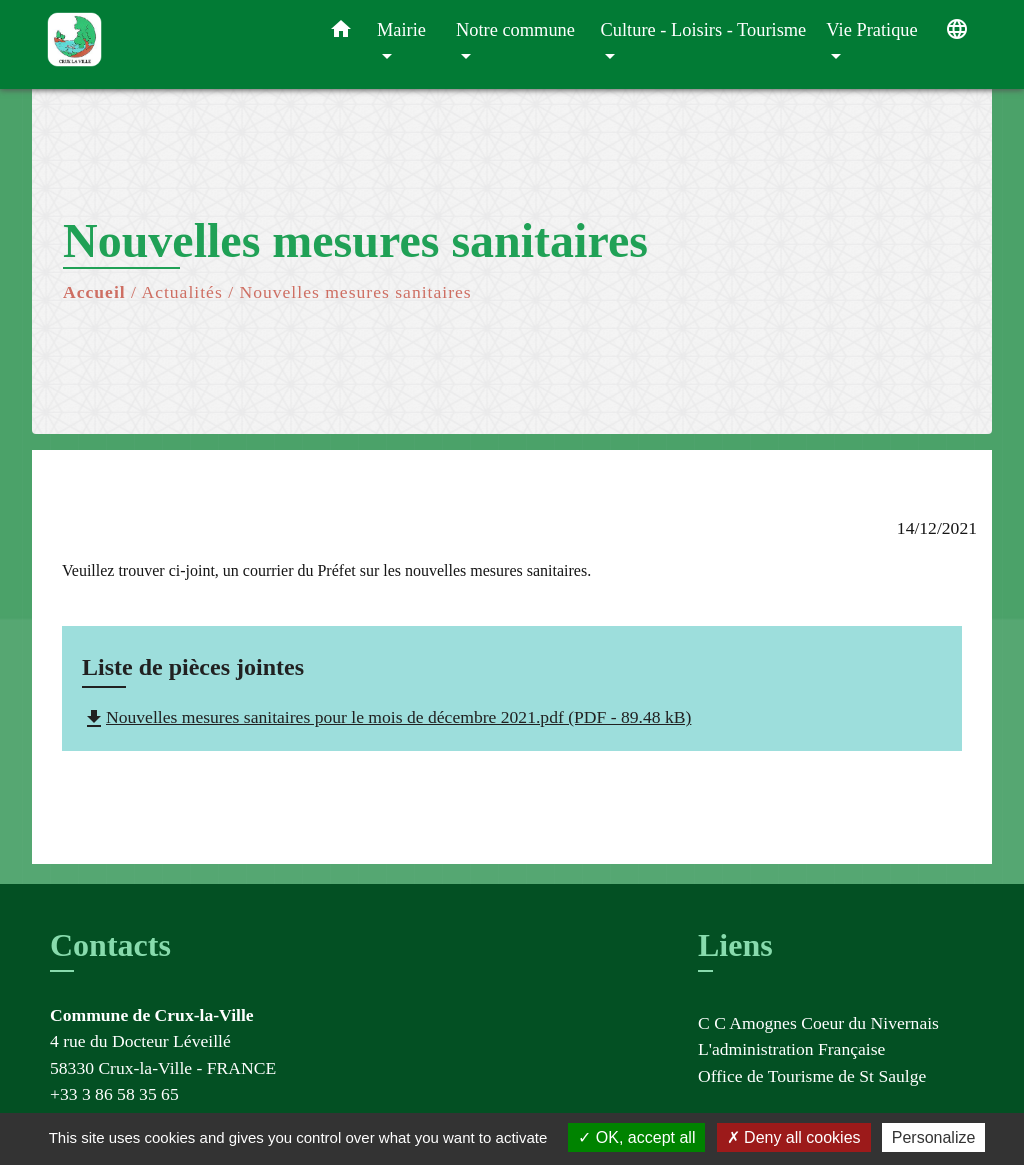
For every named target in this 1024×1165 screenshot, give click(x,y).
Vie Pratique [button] (871, 30)
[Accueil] (172, 44)
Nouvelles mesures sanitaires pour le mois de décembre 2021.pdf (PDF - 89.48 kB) (386, 717)
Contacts (110, 945)
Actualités (181, 292)
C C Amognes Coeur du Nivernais (818, 1023)
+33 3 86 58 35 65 (114, 1094)
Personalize (934, 1137)
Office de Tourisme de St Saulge (812, 1076)
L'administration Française (791, 1049)
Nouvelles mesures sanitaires (355, 292)
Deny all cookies (794, 1137)
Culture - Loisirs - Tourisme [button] (704, 30)
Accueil (94, 292)
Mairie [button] (401, 30)
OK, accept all (636, 1137)
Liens (735, 945)
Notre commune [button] (515, 30)
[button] (341, 33)
